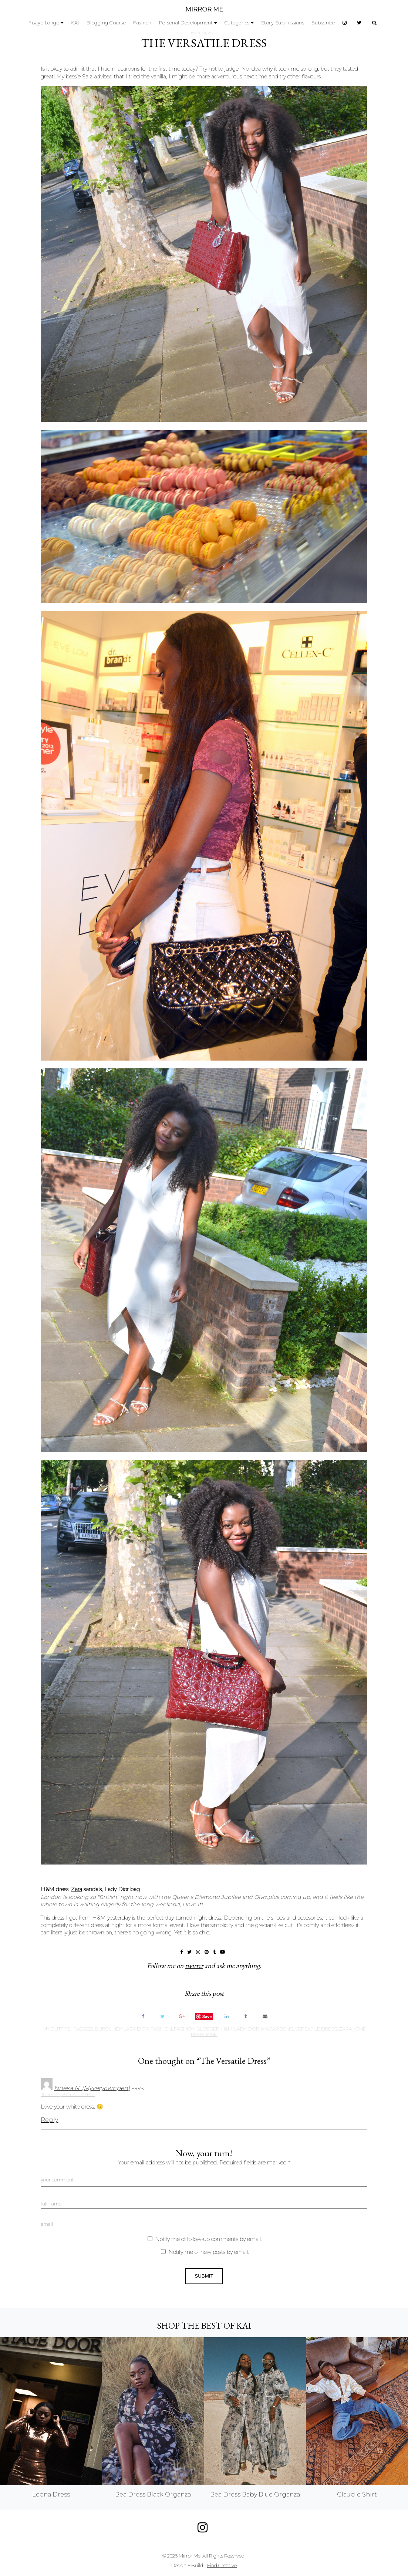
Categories (237, 23)
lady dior (246, 2029)
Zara (76, 1889)
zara (345, 2029)
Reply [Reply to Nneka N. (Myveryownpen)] (49, 2119)
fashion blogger (196, 2029)
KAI (75, 23)
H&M (226, 2029)
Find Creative (222, 2565)
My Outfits (56, 2029)
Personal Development (186, 23)
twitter (194, 1965)
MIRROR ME (204, 9)
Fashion (142, 23)
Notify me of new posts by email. (208, 2252)
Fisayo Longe (43, 23)
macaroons (277, 2029)
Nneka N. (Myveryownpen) (92, 2088)
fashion (161, 2029)
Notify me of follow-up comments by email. (208, 2239)
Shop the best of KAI (204, 2325)
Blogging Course (106, 23)
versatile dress (316, 2029)
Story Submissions (282, 23)
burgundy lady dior (122, 2029)
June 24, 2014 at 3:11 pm (68, 2094)
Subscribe (323, 23)
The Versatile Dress (204, 43)
